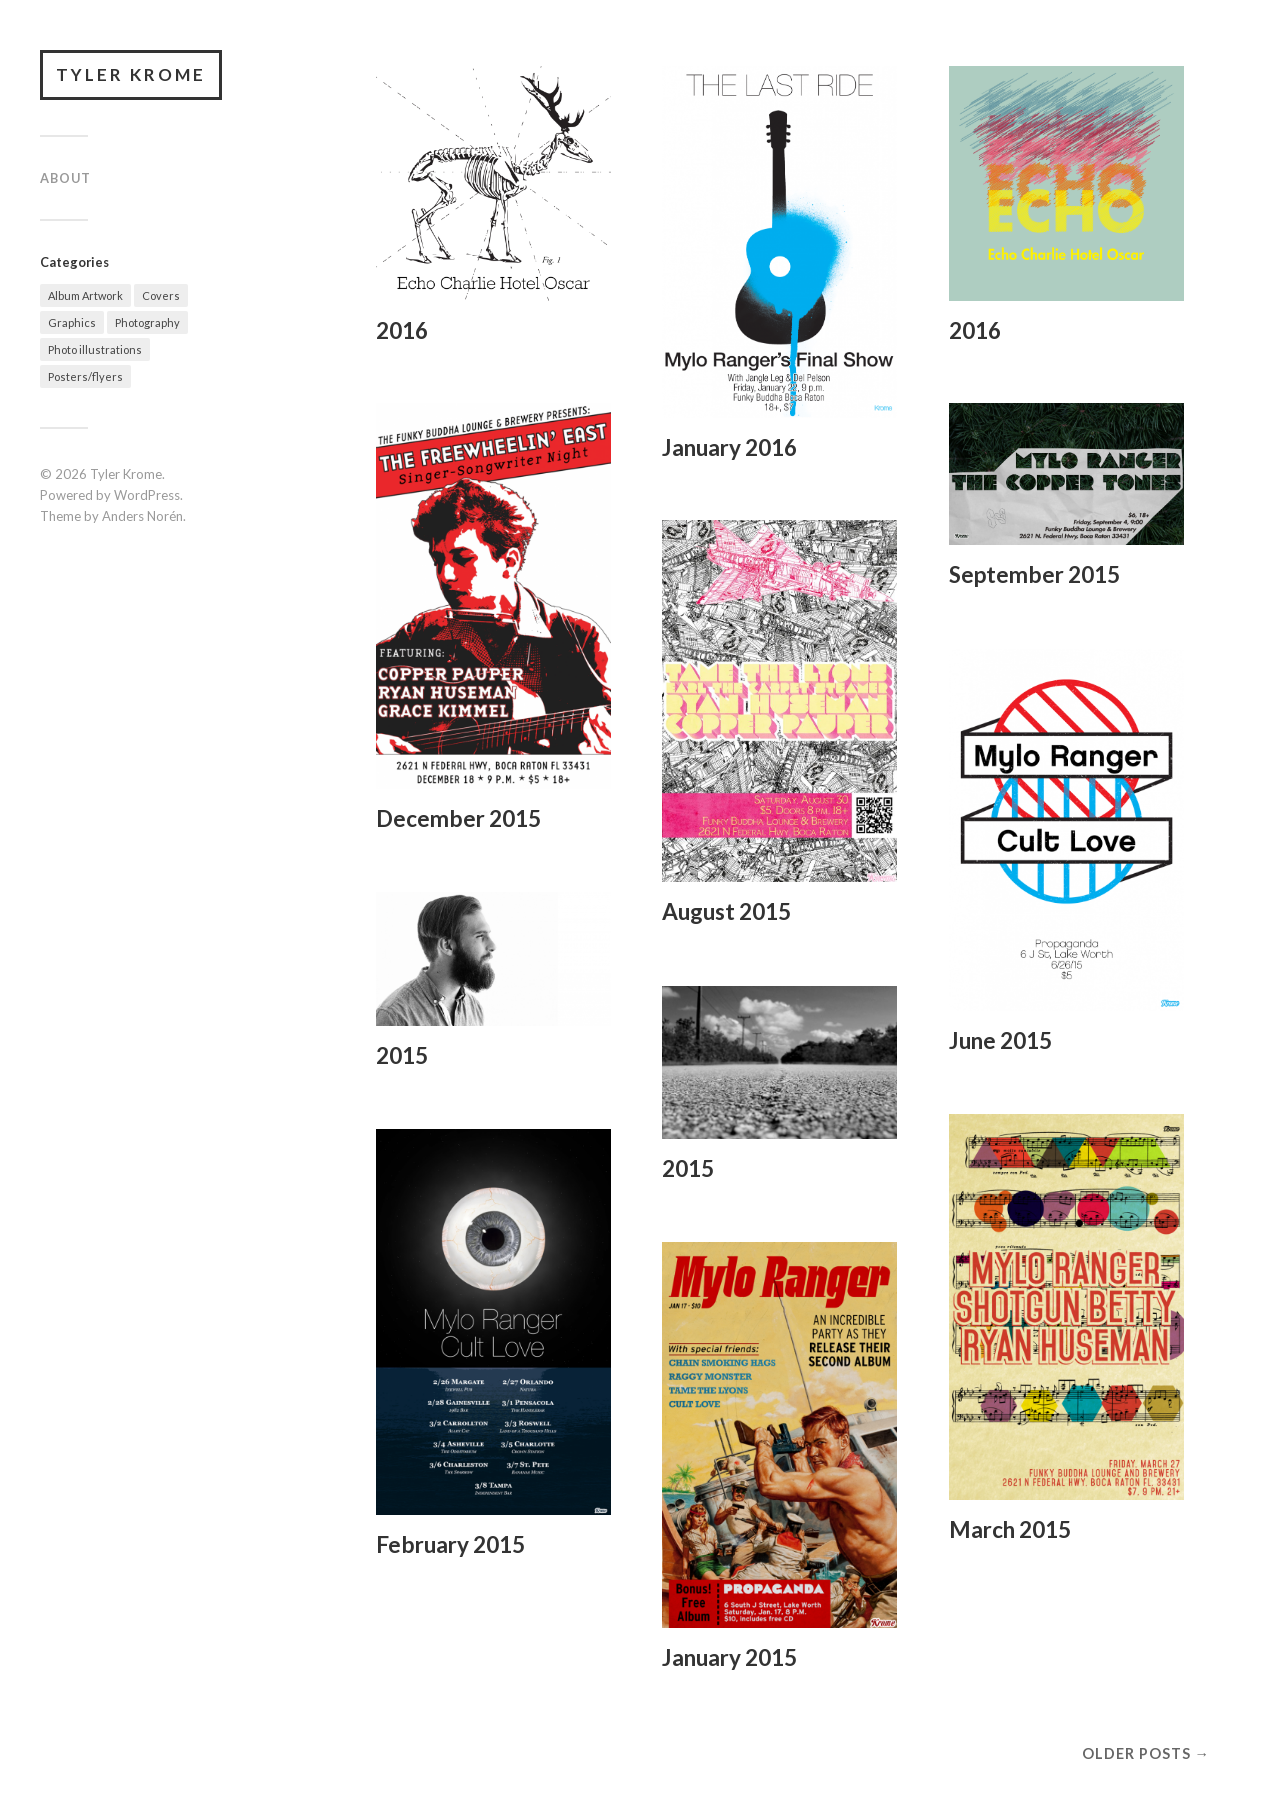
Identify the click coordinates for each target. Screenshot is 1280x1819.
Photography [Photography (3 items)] (147, 322)
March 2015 (1010, 1529)
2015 (402, 1055)
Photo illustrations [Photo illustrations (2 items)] (95, 349)
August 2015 (726, 911)
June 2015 (1000, 1040)
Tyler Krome (131, 74)
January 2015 (729, 1657)
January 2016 (729, 447)
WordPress (147, 495)
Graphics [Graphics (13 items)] (72, 322)
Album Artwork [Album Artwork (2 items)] (85, 295)
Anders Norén (142, 516)
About (65, 178)
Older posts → (1146, 1753)
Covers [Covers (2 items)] (161, 295)
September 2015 (1034, 574)
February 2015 (450, 1544)
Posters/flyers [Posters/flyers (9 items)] (85, 376)
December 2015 (458, 818)
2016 (402, 330)
